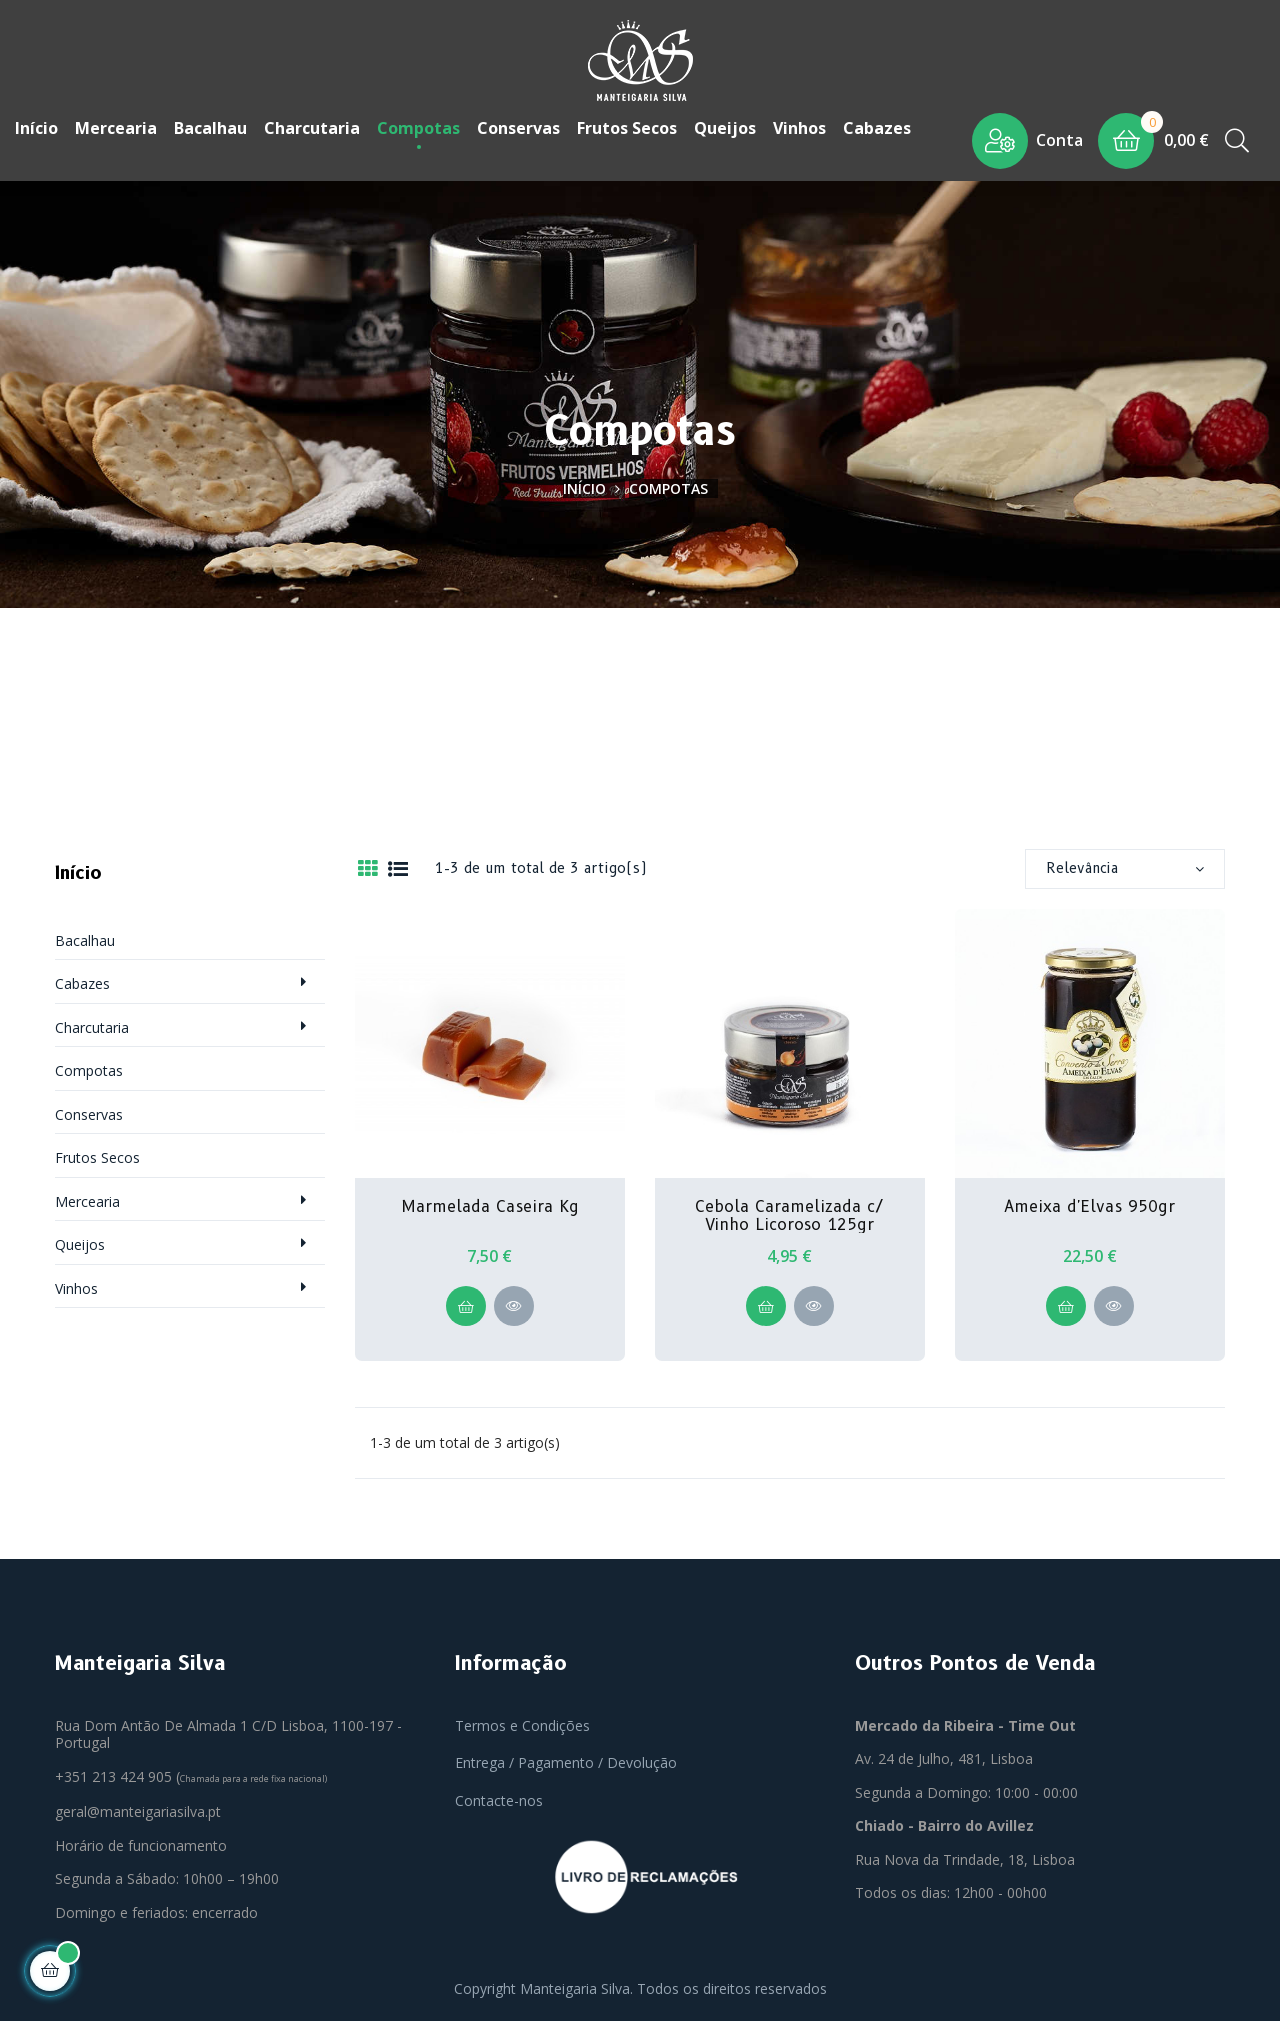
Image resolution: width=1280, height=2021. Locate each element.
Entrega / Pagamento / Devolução (566, 1758)
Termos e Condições (522, 1720)
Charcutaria (92, 1022)
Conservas (89, 1109)
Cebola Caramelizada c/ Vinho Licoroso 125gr (789, 1211)
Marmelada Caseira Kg (490, 1203)
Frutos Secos (97, 1152)
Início (78, 868)
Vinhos (76, 1283)
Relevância (1125, 863)
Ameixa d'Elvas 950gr (1089, 1203)
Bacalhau (85, 935)
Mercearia (87, 1196)
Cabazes (82, 978)
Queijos (80, 1239)
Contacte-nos (499, 1795)
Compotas (89, 1065)
